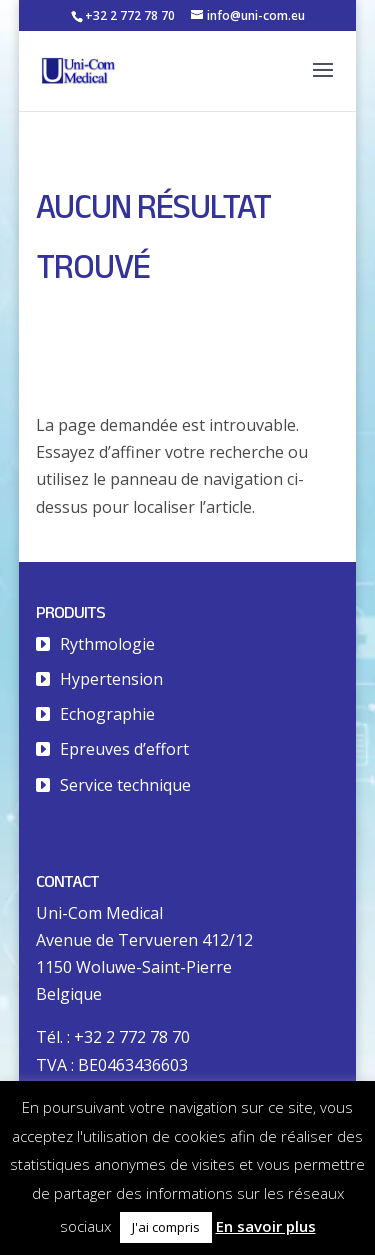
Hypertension (111, 679)
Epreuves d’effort (124, 749)
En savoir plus (266, 1226)
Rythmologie (107, 644)
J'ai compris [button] (166, 1227)
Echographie (107, 714)
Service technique (125, 785)
